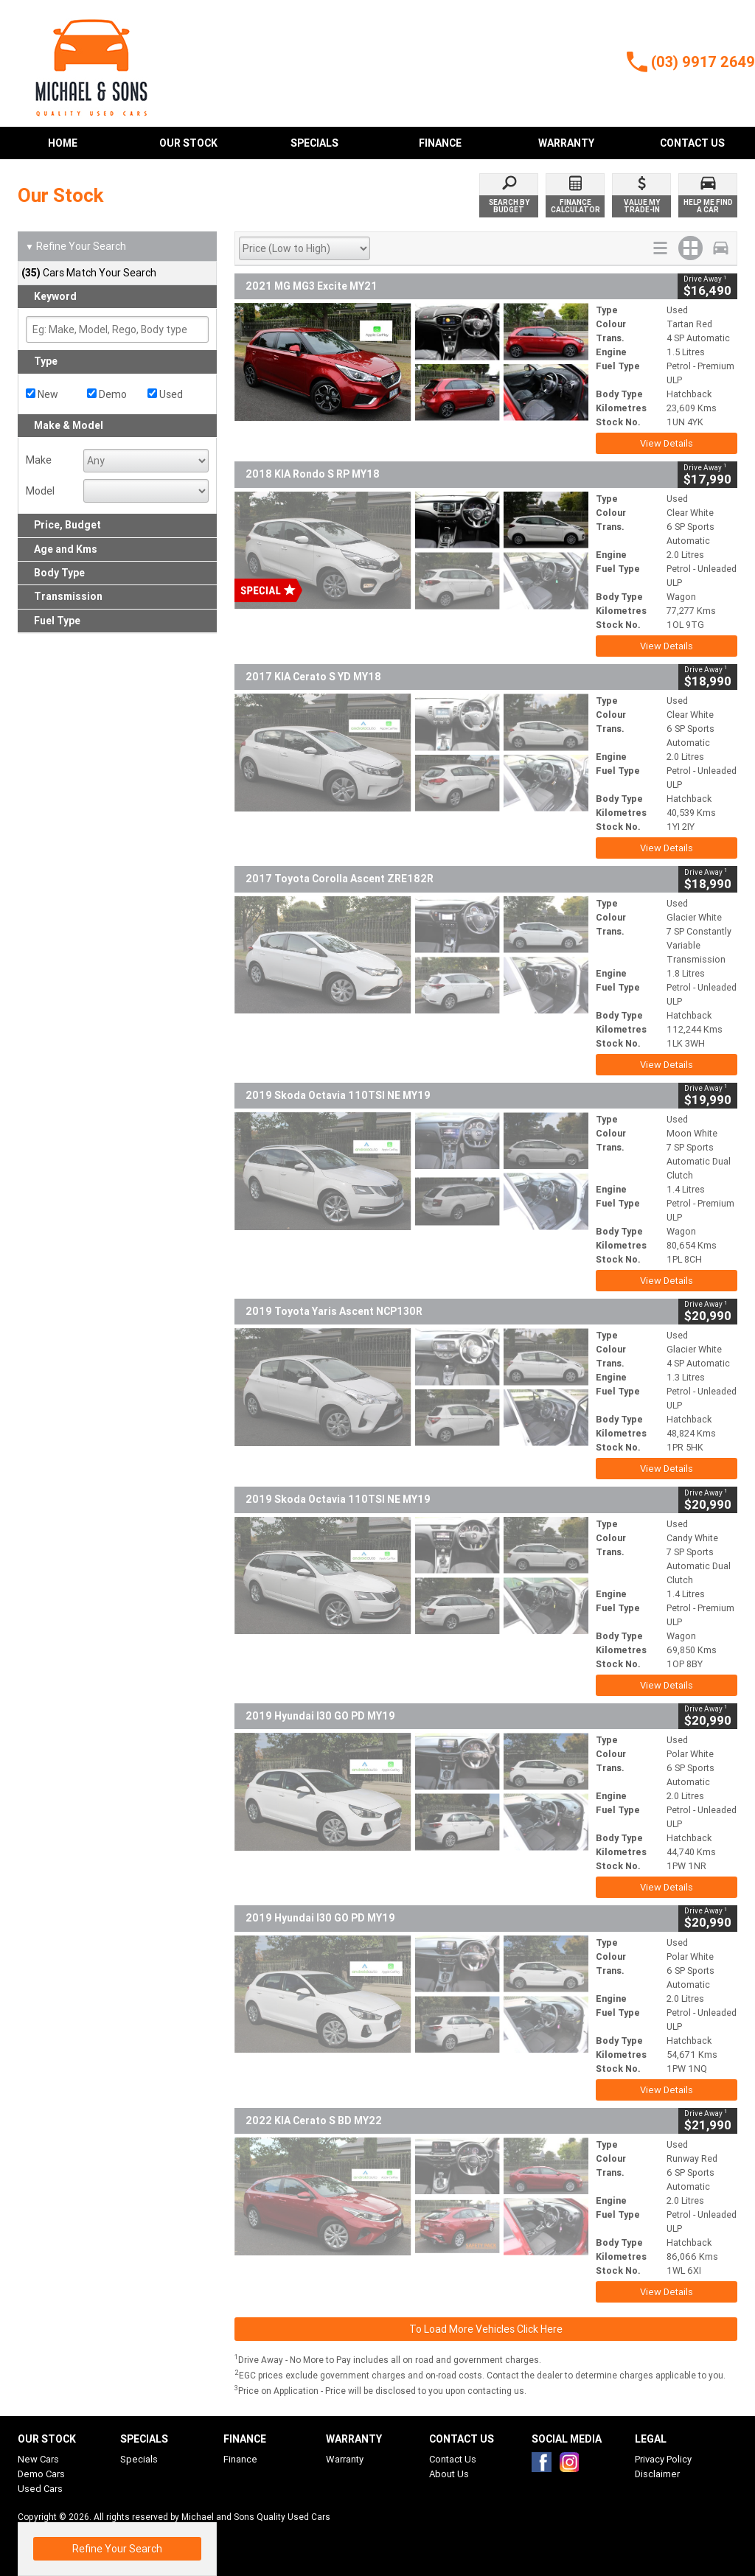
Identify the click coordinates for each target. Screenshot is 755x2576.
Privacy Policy (663, 2459)
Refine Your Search (75, 247)
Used (165, 394)
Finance (240, 2459)
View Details (666, 443)
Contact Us (452, 2459)
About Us (449, 2474)
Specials (139, 2459)
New (42, 394)
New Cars (38, 2459)
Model (40, 491)
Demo (107, 394)
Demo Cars (41, 2474)
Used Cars (40, 2488)
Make (39, 460)
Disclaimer (657, 2474)
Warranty (344, 2459)
